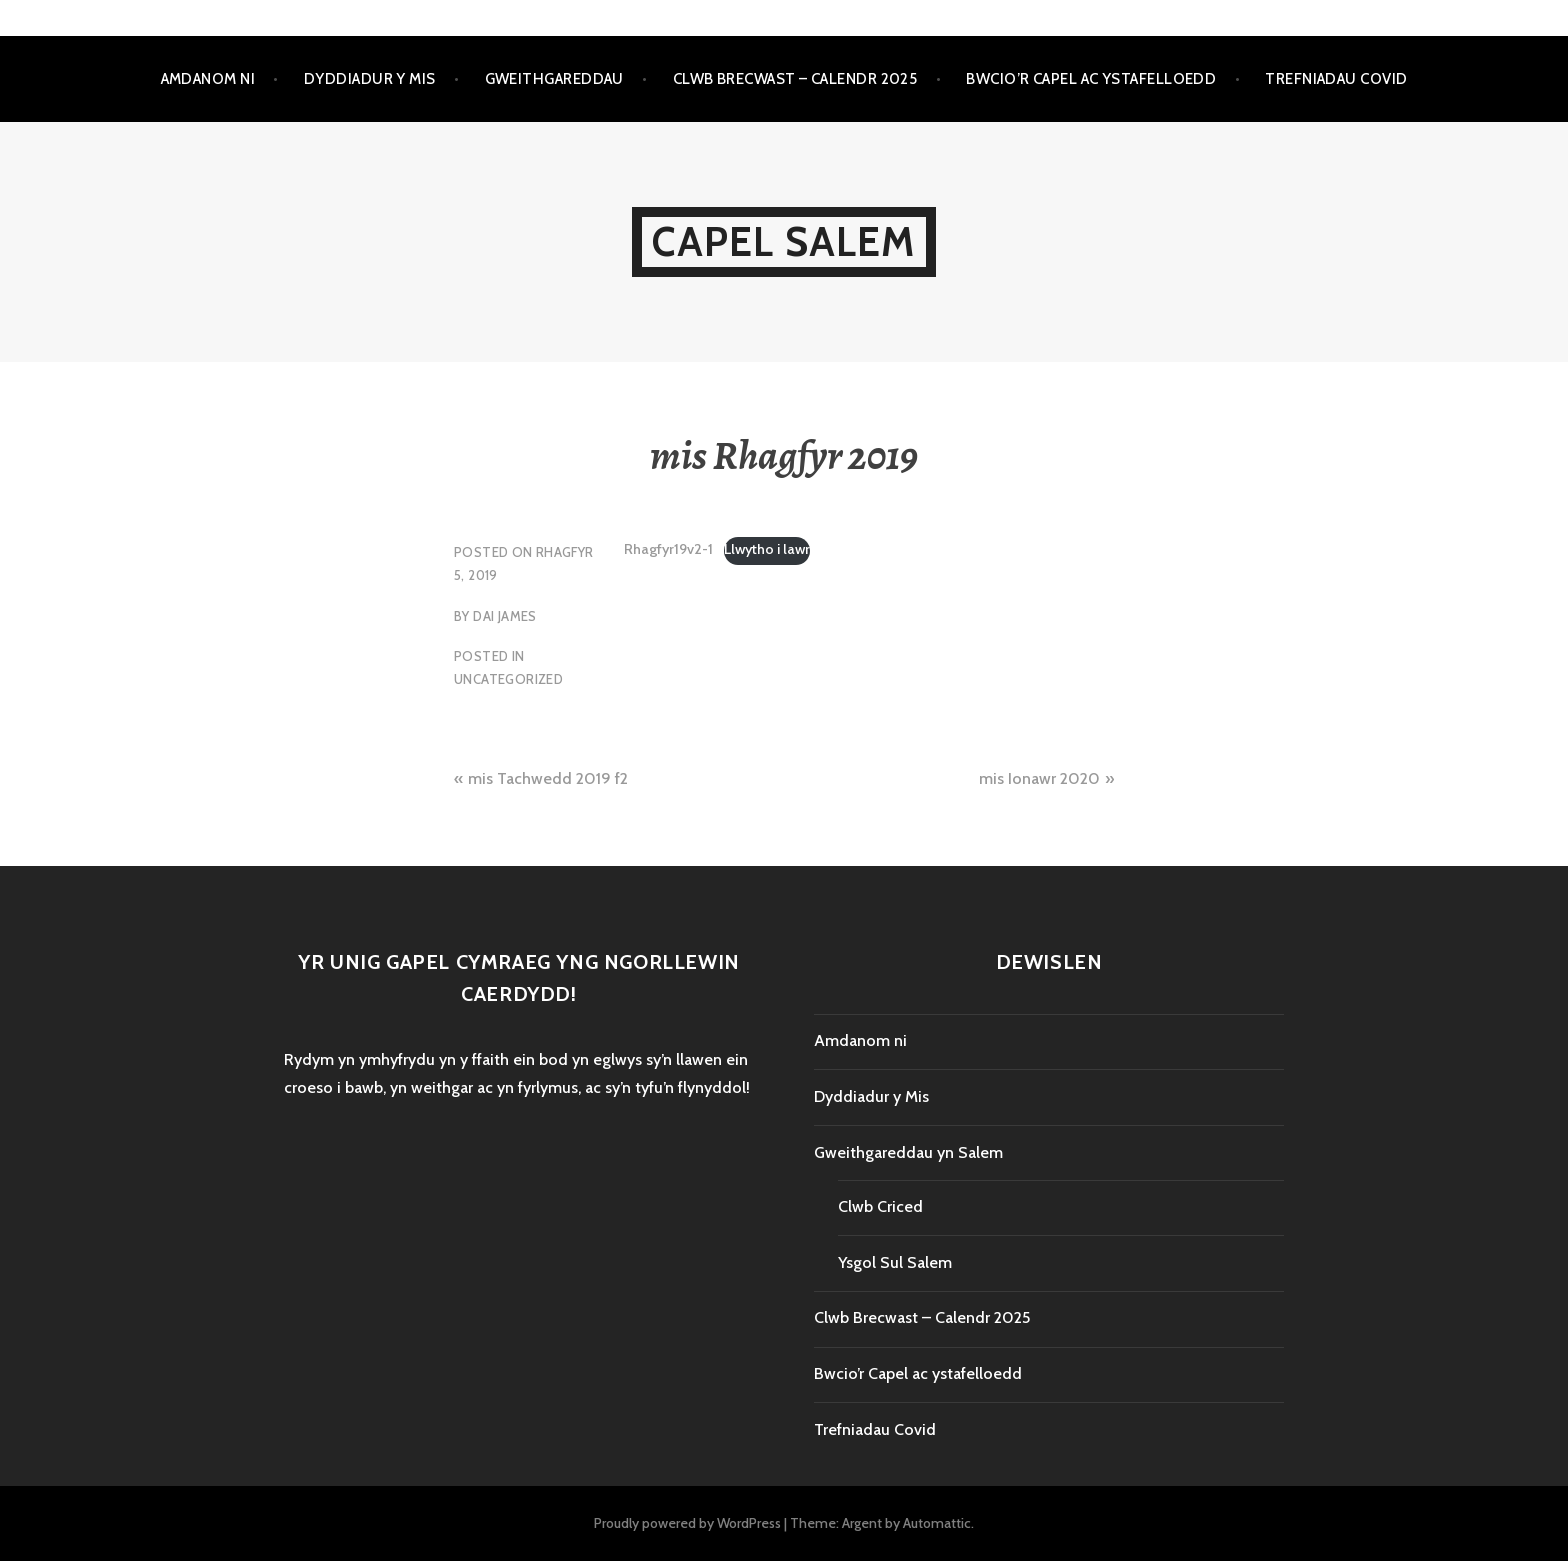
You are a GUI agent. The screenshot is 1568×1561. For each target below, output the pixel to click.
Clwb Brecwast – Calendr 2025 (795, 79)
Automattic (937, 1523)
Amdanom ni (208, 79)
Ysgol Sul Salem (895, 1262)
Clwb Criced (880, 1206)
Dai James (505, 616)
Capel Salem (783, 241)
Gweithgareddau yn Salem (908, 1152)
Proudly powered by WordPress (687, 1523)
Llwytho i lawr (767, 549)
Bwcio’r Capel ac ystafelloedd (1091, 79)
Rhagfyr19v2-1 (668, 549)
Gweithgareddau (554, 79)
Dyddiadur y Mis (370, 79)
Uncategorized (508, 679)
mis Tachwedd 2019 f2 (548, 778)
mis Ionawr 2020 (1039, 778)
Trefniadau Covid (1336, 79)
